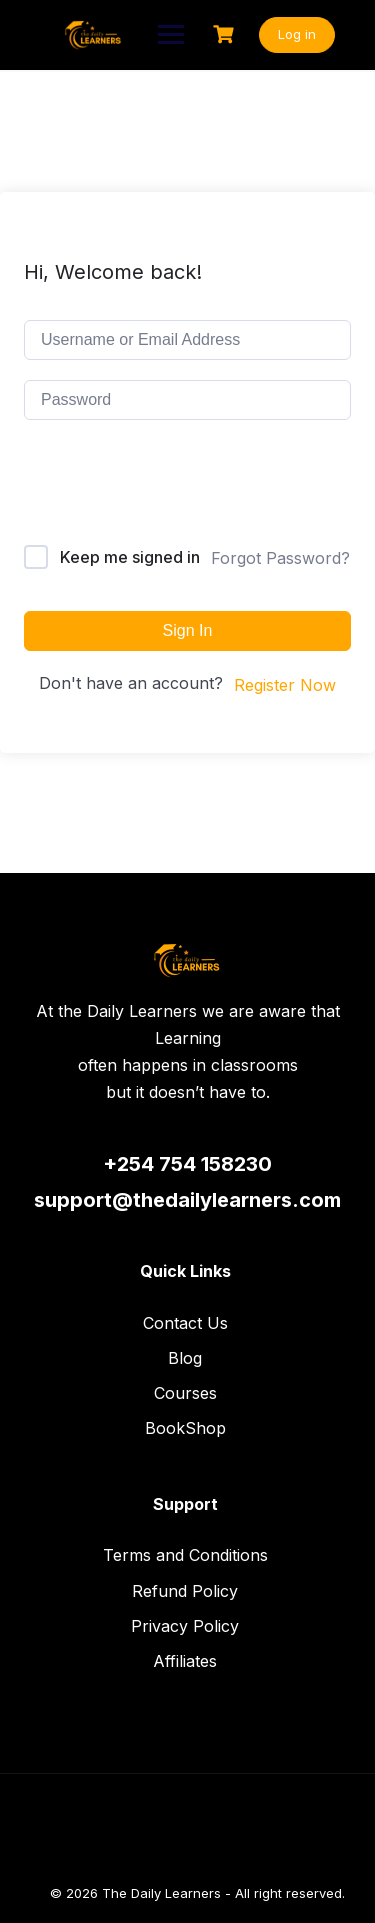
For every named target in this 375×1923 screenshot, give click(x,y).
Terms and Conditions (185, 1555)
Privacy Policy (185, 1626)
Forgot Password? (280, 558)
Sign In (188, 630)
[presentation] (159, 486)
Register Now (285, 685)
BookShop (185, 1428)
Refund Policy (185, 1591)
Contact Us (185, 1323)
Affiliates (185, 1661)
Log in (297, 34)
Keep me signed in (130, 557)
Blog (185, 1358)
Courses (185, 1393)
